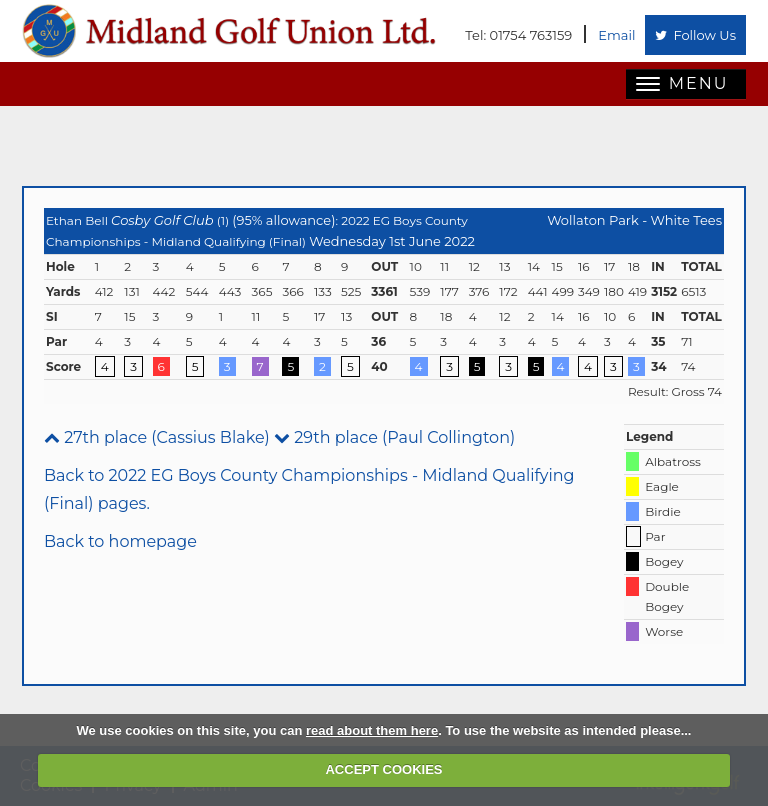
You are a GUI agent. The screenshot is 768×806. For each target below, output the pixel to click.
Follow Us (695, 35)
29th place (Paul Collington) (394, 437)
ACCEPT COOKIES (383, 769)
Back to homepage (120, 541)
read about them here (372, 730)
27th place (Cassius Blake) (157, 437)
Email (616, 35)
